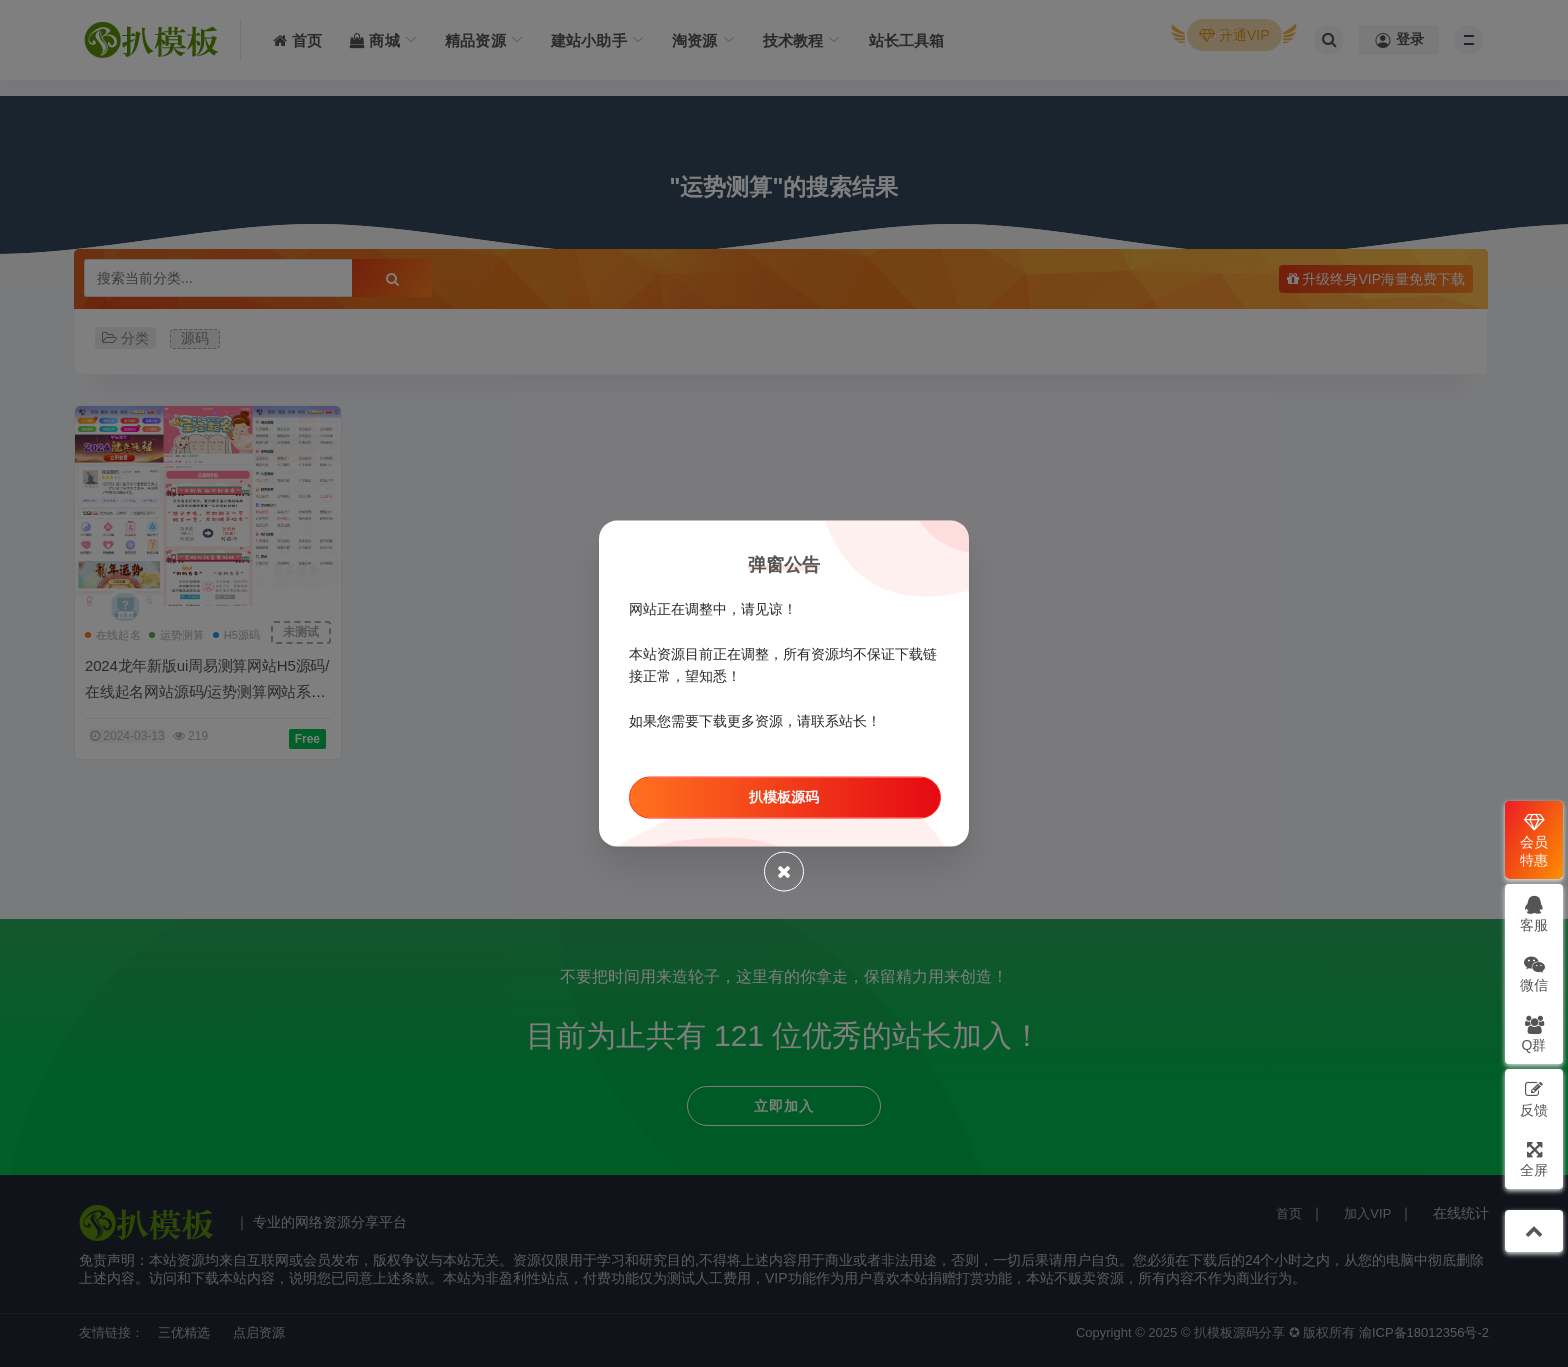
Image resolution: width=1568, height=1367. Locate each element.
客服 (1534, 913)
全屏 (1534, 1158)
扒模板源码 (784, 797)
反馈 (1534, 1098)
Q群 (1534, 1033)
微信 (1534, 973)
